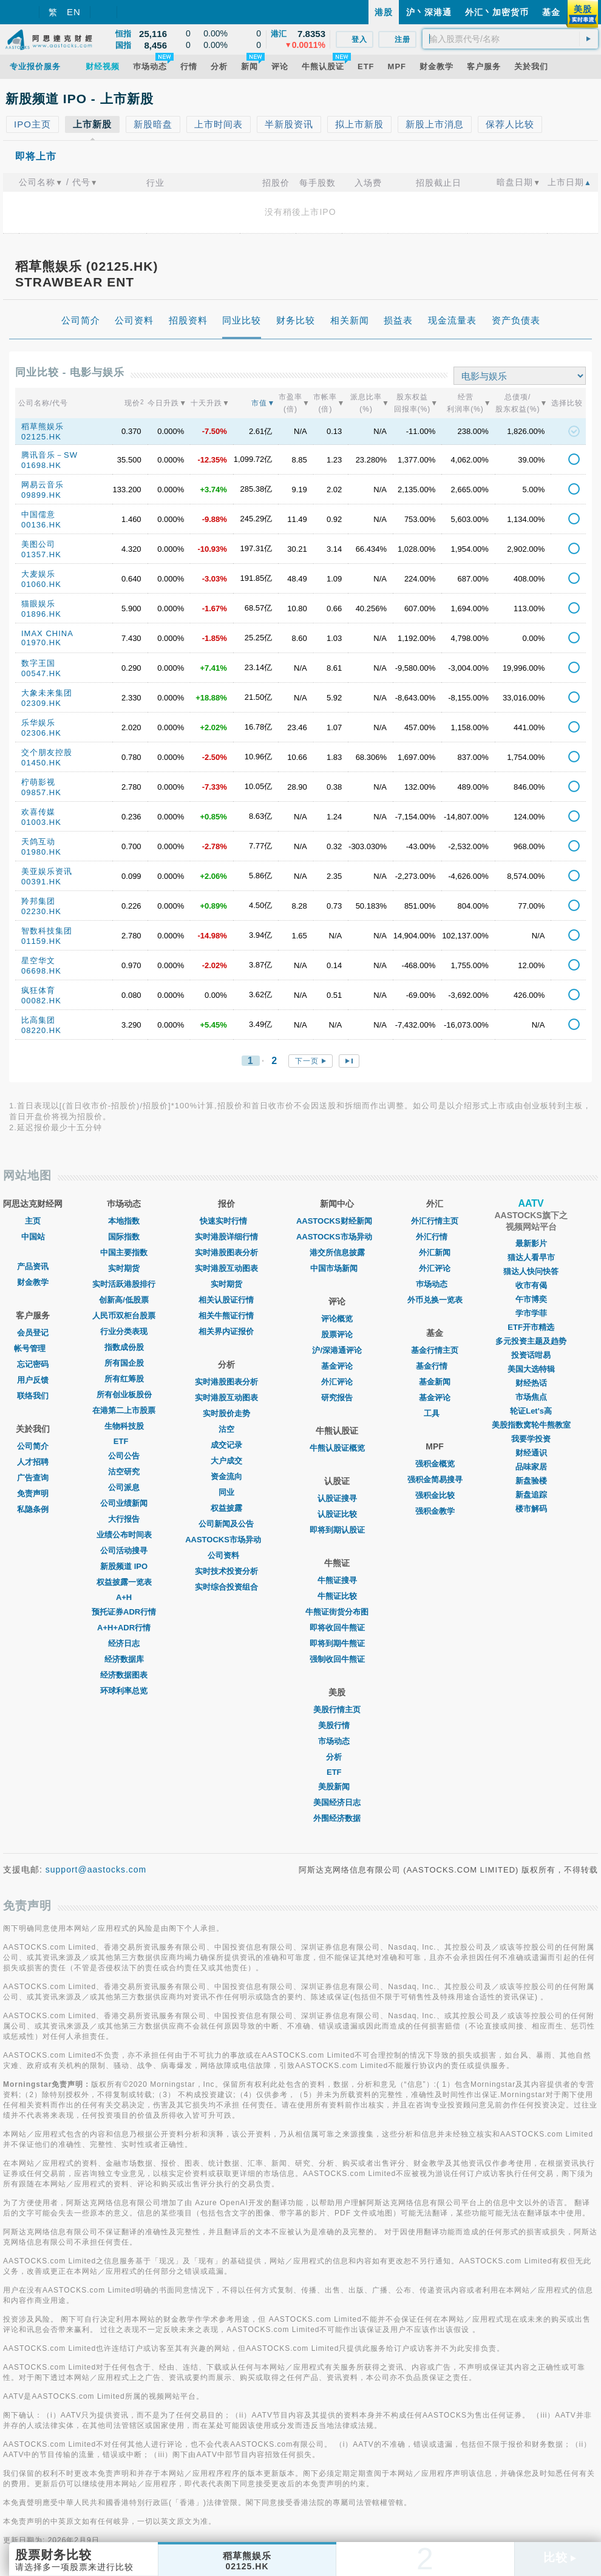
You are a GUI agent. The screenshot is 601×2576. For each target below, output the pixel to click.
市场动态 (337, 1741)
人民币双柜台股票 (123, 1315)
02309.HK (41, 703)
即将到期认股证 (337, 1529)
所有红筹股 (124, 1378)
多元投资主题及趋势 (530, 1341)
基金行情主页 (434, 1350)
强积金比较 (435, 1495)
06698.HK (41, 970)
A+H (124, 1597)
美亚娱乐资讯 (46, 871)
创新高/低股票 (124, 1299)
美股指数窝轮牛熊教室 (531, 1424)
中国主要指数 (124, 1252)
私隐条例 (33, 1509)
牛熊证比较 (337, 1596)
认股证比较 (337, 1514)
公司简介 (33, 1446)
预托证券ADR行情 (124, 1611)
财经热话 (531, 1383)
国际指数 (124, 1236)
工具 (435, 1413)
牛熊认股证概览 (337, 1447)
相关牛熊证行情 (226, 1315)
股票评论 (337, 1334)
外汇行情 (434, 1236)
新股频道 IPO (124, 1566)
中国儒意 (38, 514)
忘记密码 (33, 1364)
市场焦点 (531, 1397)
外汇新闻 (434, 1252)
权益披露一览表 (124, 1582)
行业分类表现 (124, 1331)
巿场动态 (434, 1284)
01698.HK (41, 465)
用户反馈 (33, 1380)
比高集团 (38, 1020)
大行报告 (124, 1519)
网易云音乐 (42, 484)
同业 (226, 1492)
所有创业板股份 (124, 1394)
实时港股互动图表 (226, 1268)
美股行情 (337, 1725)
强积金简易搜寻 (435, 1479)
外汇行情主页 (434, 1220)
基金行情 (434, 1366)
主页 (33, 1220)
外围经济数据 (337, 1818)
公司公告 (124, 1455)
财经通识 (531, 1452)
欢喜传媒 (38, 811)
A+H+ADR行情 (124, 1627)
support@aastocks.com (96, 1869)
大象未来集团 (46, 692)
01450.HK (41, 762)
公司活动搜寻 (124, 1550)
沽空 (226, 1429)
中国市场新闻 (337, 1268)
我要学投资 (531, 1438)
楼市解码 (531, 1508)
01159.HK (41, 941)
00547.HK (41, 673)
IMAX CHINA (47, 633)
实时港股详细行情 (226, 1236)
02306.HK (41, 732)
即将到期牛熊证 (337, 1643)
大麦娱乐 (38, 573)
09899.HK (41, 495)
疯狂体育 (38, 990)
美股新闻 (337, 1786)
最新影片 (531, 1243)
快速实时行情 (226, 1220)
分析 (337, 1756)
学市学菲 (531, 1313)
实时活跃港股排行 (123, 1284)
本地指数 (124, 1220)
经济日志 (124, 1643)
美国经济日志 (337, 1802)
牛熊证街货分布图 (336, 1611)
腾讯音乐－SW (49, 454)
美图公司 (38, 544)
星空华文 (38, 960)
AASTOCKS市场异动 (226, 1539)
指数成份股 (124, 1347)
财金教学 (33, 1282)
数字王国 (38, 663)
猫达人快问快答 (531, 1271)
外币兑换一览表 (435, 1299)
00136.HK (41, 524)
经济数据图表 (124, 1674)
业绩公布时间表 (124, 1534)
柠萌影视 (38, 782)
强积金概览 (435, 1463)
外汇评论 (337, 1381)
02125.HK (41, 436)
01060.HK (41, 584)
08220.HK (41, 1030)
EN (74, 12)
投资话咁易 (531, 1355)
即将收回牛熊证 (337, 1627)
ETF (124, 1441)
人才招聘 (33, 1461)
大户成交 (226, 1460)
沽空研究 (124, 1471)
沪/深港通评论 (337, 1350)
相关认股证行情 (226, 1299)
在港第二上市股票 (123, 1410)
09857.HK (41, 792)
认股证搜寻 (337, 1498)
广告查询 (33, 1477)
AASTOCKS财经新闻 (337, 1220)
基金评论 (337, 1366)
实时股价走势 (226, 1413)
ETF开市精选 (531, 1327)
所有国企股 (124, 1363)
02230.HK (41, 911)
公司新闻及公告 (226, 1523)
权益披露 (226, 1508)
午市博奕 (531, 1299)
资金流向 (226, 1476)
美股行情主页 (337, 1709)
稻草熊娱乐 (42, 426)
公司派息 (124, 1487)
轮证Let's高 (531, 1410)
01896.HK (41, 614)
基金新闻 (434, 1381)
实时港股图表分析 (226, 1252)
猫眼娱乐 (38, 603)
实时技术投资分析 (226, 1571)
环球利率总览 (124, 1690)
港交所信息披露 (337, 1252)
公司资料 (226, 1555)
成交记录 (226, 1444)
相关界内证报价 (226, 1331)
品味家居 (531, 1466)
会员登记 (33, 1332)
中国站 (33, 1236)
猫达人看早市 (531, 1257)
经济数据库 (124, 1659)
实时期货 (124, 1268)
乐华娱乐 (38, 722)
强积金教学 (435, 1511)
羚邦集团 (38, 901)
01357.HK (41, 554)
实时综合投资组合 (226, 1586)
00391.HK (41, 881)
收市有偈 (531, 1285)
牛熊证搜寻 (337, 1580)
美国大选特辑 (531, 1369)
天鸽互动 (38, 841)
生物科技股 (124, 1426)
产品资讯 (33, 1266)
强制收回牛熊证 (337, 1659)
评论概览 (337, 1318)
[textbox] (510, 39)
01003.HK (41, 822)
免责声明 (33, 1493)
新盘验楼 (531, 1480)
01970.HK (41, 642)
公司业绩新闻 (124, 1503)
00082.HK (41, 1000)
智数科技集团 (46, 930)
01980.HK (41, 851)
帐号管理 (33, 1348)
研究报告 (337, 1397)
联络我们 (33, 1395)
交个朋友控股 (46, 752)
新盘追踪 (531, 1494)
